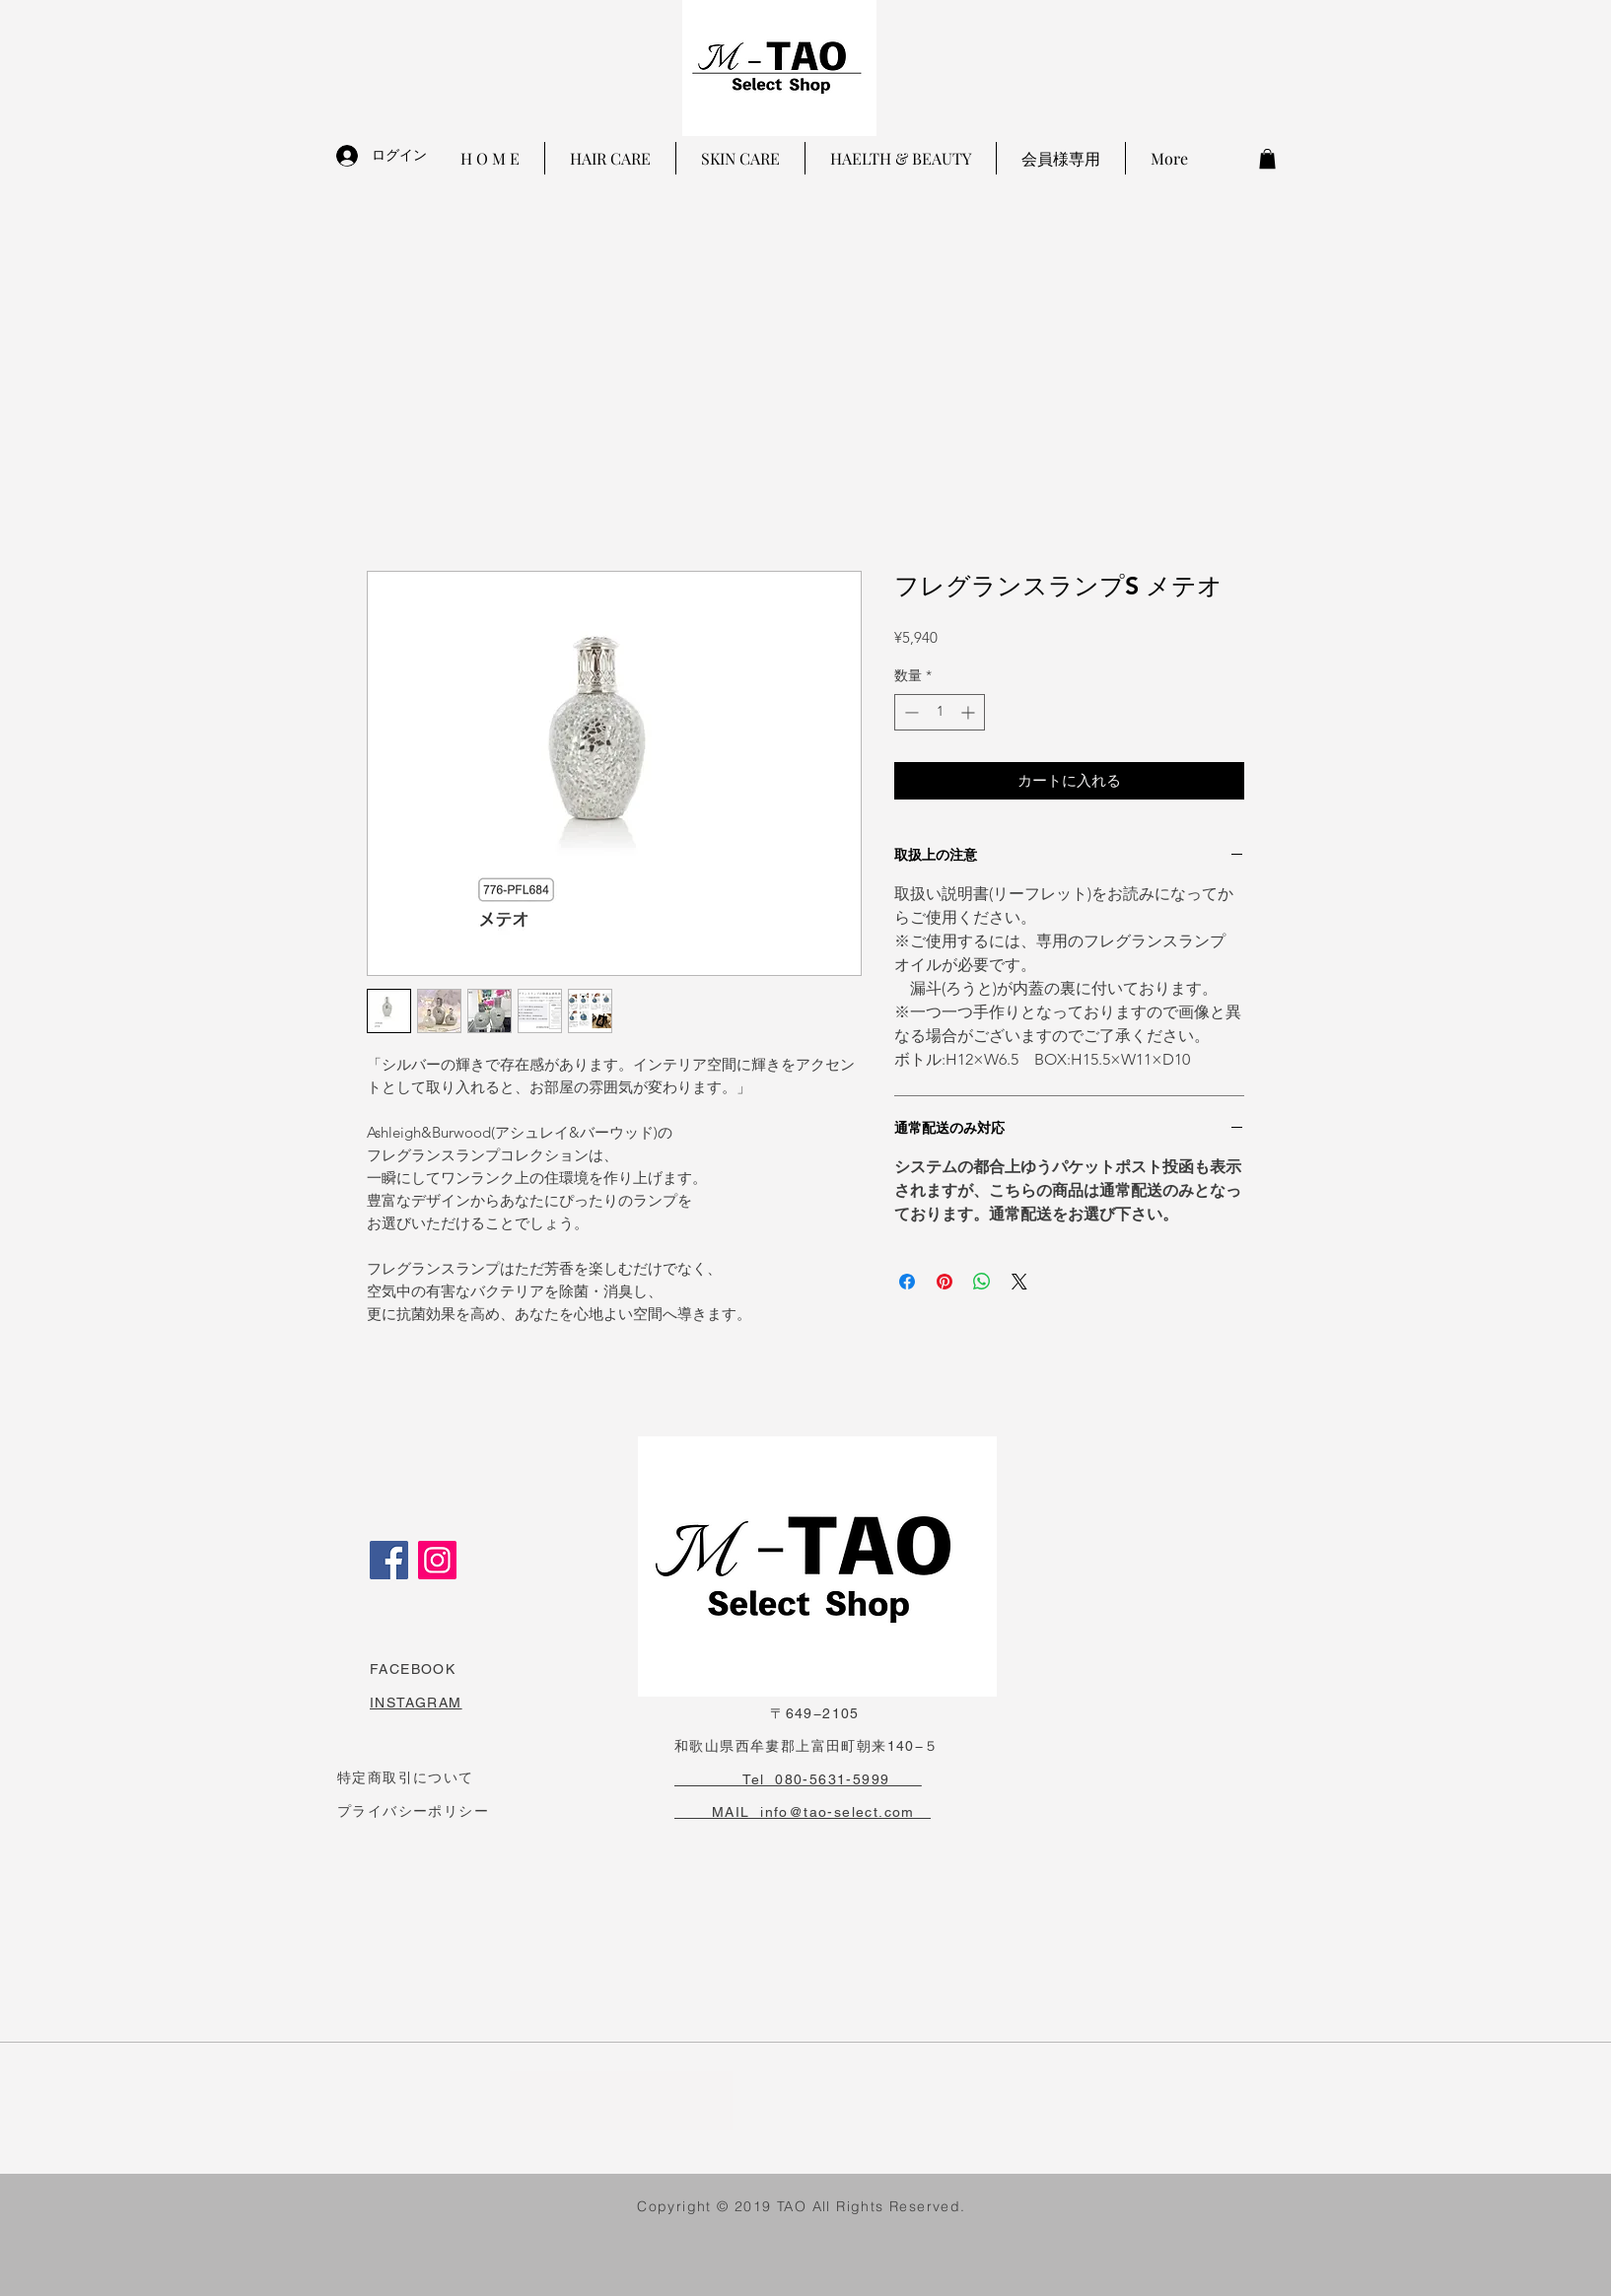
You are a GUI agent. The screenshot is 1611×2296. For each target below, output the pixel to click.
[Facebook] (389, 1560)
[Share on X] (1019, 1281)
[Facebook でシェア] (907, 1281)
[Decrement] (909, 712)
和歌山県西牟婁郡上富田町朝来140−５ (807, 1746)
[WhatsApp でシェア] (982, 1281)
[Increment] (969, 712)
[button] (1267, 159)
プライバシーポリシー (413, 1811)
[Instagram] (437, 1560)
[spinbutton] (939, 712)
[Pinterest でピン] (944, 1281)
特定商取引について (405, 1777)
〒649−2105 (767, 1713)
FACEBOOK (412, 1669)
